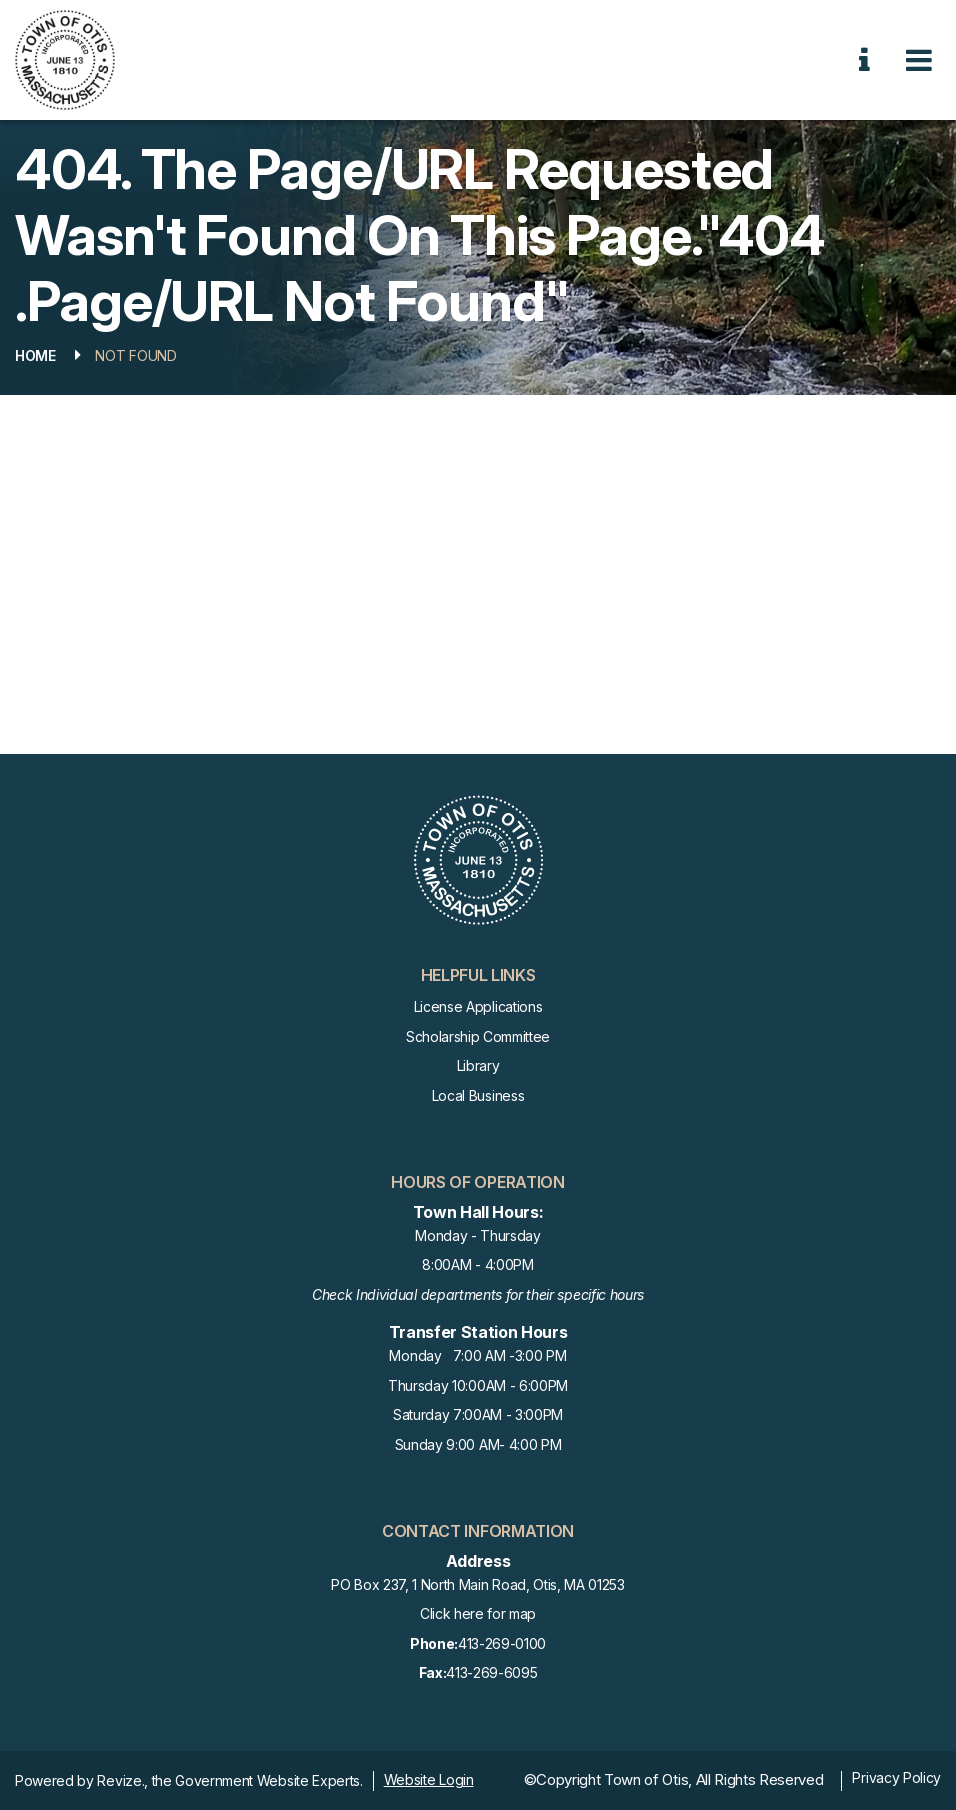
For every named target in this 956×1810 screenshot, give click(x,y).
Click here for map (478, 1613)
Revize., (122, 1780)
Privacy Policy (896, 1777)
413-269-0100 (478, 1644)
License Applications (478, 1006)
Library (478, 1065)
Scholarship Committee (478, 1036)
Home (35, 355)
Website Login (429, 1779)
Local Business (478, 1095)
